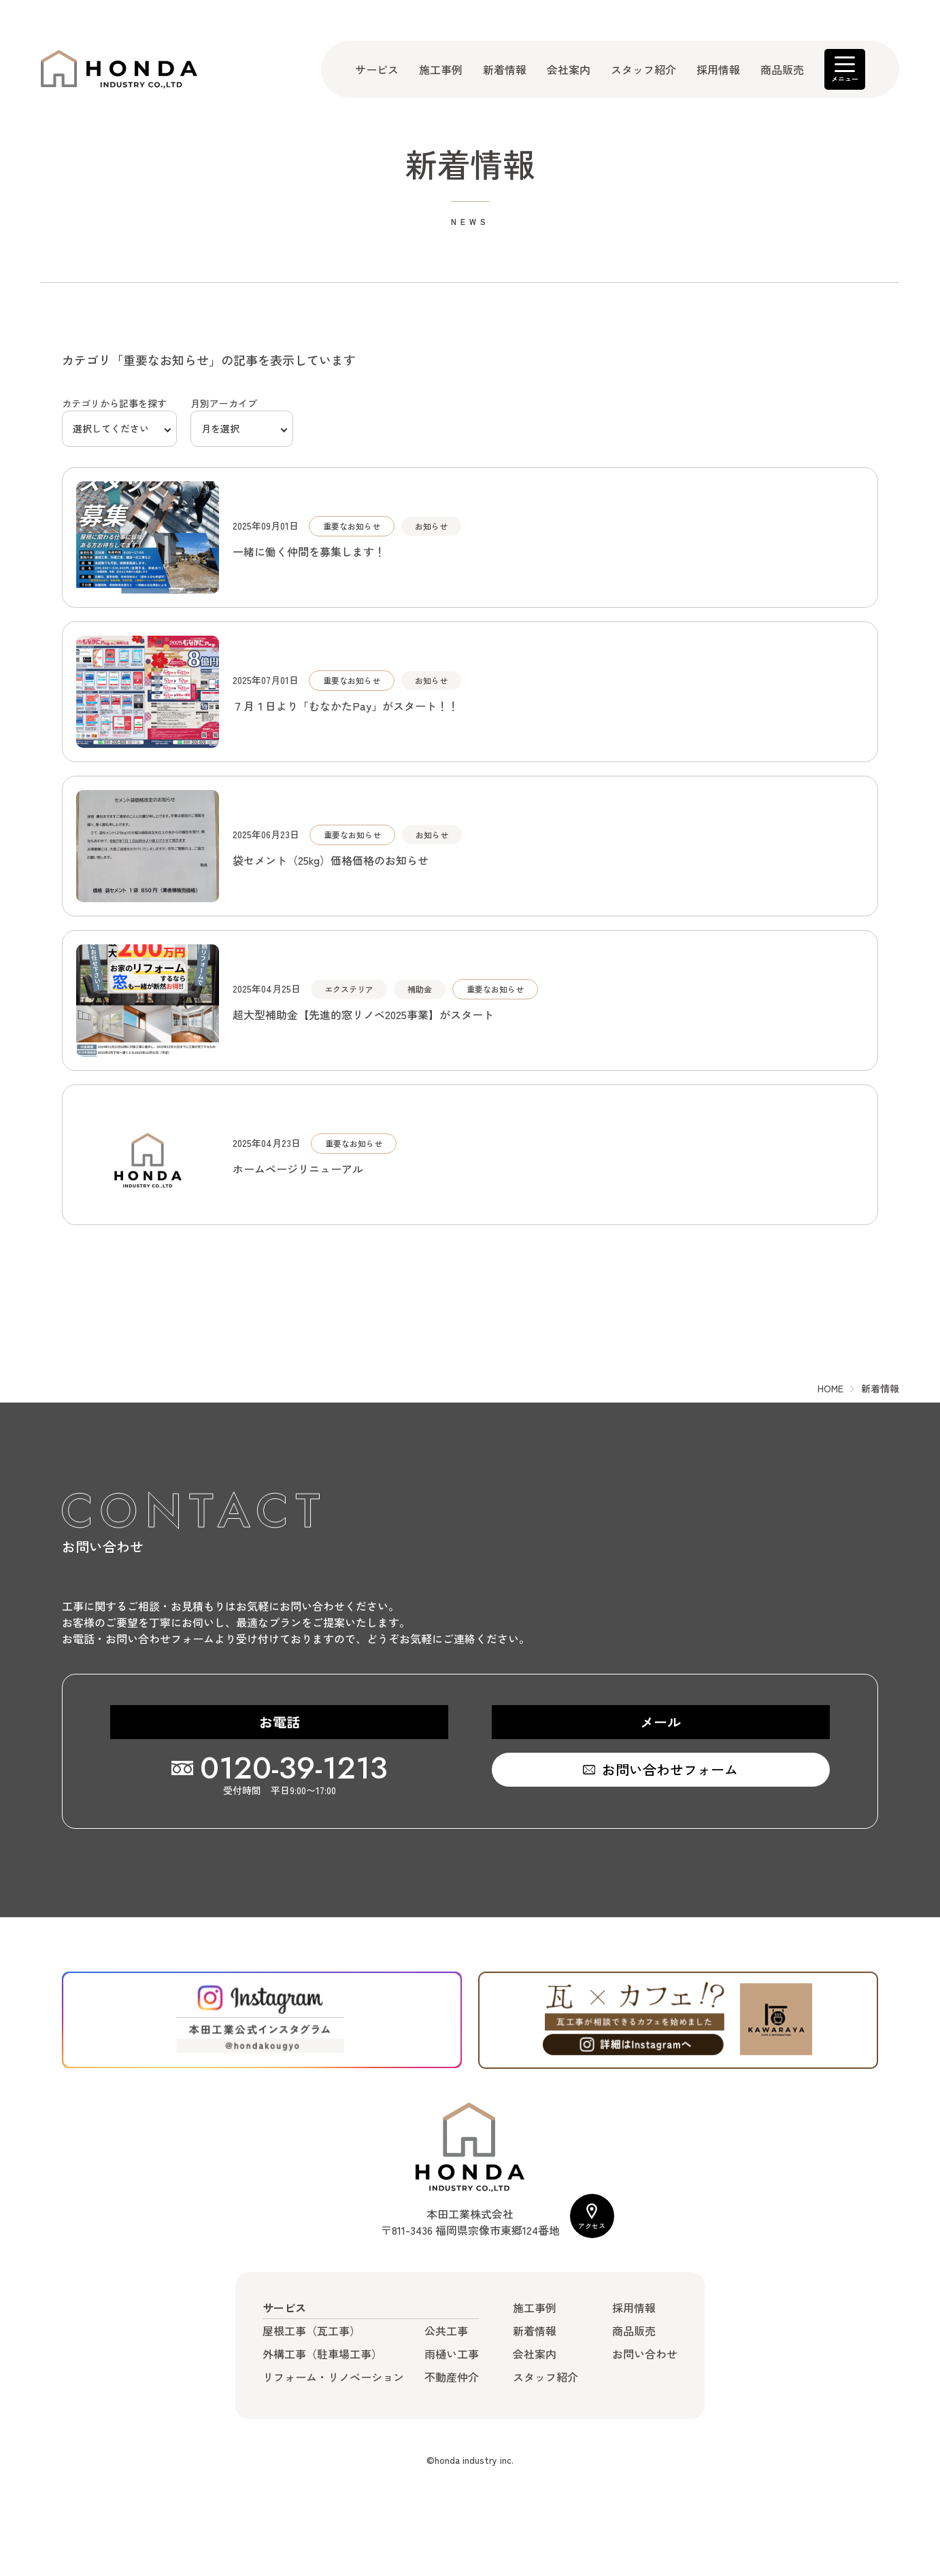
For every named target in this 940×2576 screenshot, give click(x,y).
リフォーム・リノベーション (333, 2377)
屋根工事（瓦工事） (311, 2330)
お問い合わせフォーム (670, 1769)
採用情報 (718, 69)
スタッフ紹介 (643, 69)
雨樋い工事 (451, 2354)
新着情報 (504, 69)
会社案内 (568, 69)
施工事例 (441, 69)
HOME (830, 1388)
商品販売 (782, 69)
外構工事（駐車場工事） (322, 2354)
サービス (377, 69)
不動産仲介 (451, 2377)
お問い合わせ (644, 2354)
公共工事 (446, 2330)
